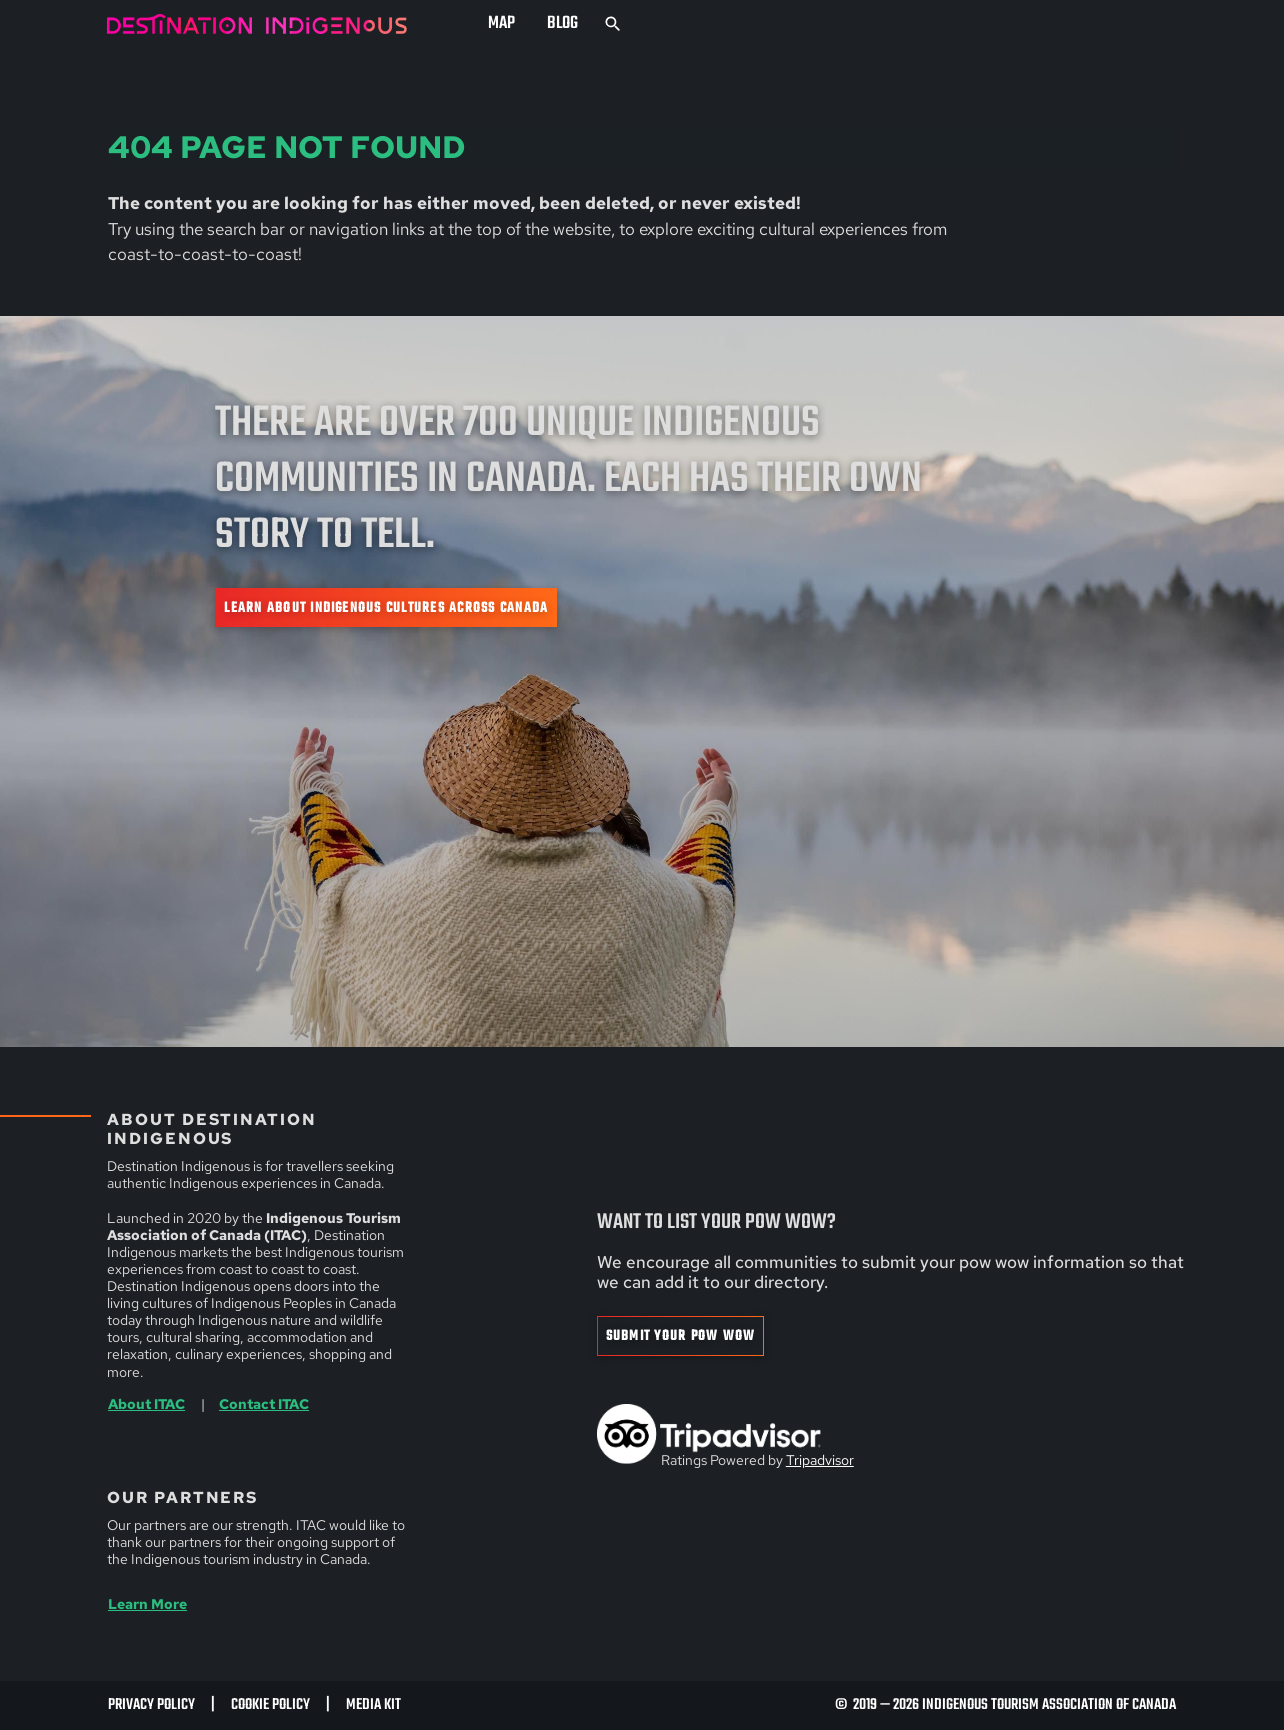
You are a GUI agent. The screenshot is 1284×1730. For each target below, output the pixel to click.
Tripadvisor (820, 1460)
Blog (562, 23)
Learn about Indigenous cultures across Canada (386, 608)
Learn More (147, 1604)
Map (501, 23)
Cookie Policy (270, 1705)
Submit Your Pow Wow (681, 1336)
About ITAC (146, 1404)
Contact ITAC (264, 1404)
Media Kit (373, 1705)
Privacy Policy (151, 1705)
